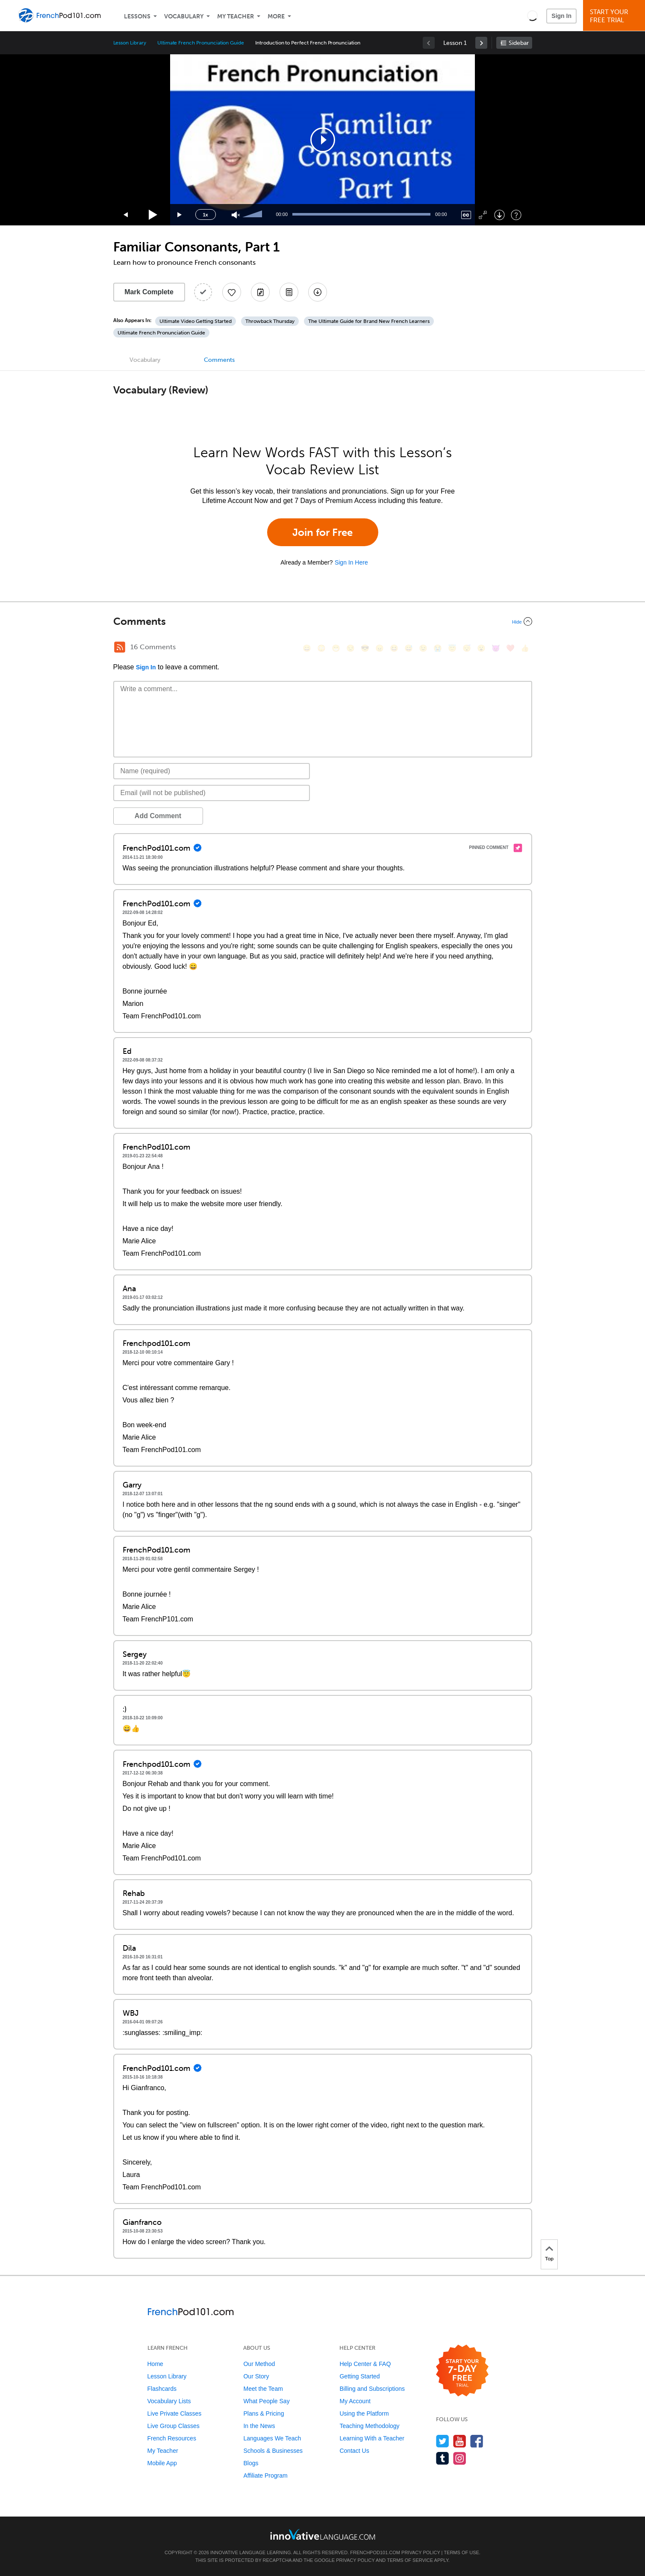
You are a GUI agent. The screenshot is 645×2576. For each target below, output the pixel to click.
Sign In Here (351, 562)
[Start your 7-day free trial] (462, 2371)
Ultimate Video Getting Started (195, 321)
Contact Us (354, 2450)
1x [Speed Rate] (205, 214)
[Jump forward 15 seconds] (180, 215)
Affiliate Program (265, 2475)
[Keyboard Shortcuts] (516, 215)
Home (155, 2363)
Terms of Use (461, 2552)
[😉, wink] (423, 648)
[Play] (153, 215)
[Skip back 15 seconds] (126, 215)
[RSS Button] (119, 647)
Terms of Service (410, 2560)
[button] (532, 15)
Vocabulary (183, 16)
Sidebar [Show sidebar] (519, 43)
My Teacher (235, 16)
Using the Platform (364, 2413)
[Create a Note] (260, 292)
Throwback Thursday (270, 321)
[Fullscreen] (482, 215)
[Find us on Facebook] (476, 2441)
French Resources (171, 2438)
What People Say (266, 2401)
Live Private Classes (174, 2413)
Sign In (561, 15)
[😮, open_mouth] (481, 648)
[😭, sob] (437, 648)
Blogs (250, 2463)
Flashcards (162, 2388)
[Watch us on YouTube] (459, 2441)
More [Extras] (276, 16)
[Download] (499, 215)
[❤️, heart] (510, 648)
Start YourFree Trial (615, 16)
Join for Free (322, 532)
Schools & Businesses (273, 2450)
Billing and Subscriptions (372, 2388)
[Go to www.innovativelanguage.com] (322, 2534)
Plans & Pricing (263, 2413)
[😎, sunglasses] (365, 648)
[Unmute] (235, 215)
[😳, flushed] (321, 648)
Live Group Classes (173, 2425)
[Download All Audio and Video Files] (317, 292)
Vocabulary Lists (169, 2401)
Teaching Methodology (369, 2425)
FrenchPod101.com (375, 2552)
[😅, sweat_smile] (408, 648)
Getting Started (359, 2376)
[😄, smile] (307, 648)
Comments (219, 360)
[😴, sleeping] (466, 648)
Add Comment (158, 815)
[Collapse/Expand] (322, 621)
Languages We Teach (272, 2438)
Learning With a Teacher (371, 2438)
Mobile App (162, 2463)
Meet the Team (263, 2388)
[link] (481, 43)
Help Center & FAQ (365, 2363)
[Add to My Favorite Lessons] (231, 292)
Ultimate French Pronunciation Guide (200, 43)
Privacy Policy (420, 2552)
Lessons (137, 16)
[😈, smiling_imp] (496, 648)
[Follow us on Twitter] (442, 2441)
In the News (259, 2425)
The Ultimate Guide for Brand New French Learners (369, 321)
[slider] (253, 214)
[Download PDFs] (289, 292)
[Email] (211, 793)
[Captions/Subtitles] (466, 215)
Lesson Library (129, 43)
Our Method (259, 2363)
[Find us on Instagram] (459, 2458)
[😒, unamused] (350, 648)
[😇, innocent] (452, 648)
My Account (354, 2401)
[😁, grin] (336, 648)
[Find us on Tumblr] (442, 2458)
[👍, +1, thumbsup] (525, 648)
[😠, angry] (379, 648)
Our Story (256, 2376)
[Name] (211, 771)
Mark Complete (149, 292)
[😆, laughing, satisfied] (394, 648)
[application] (322, 139)
